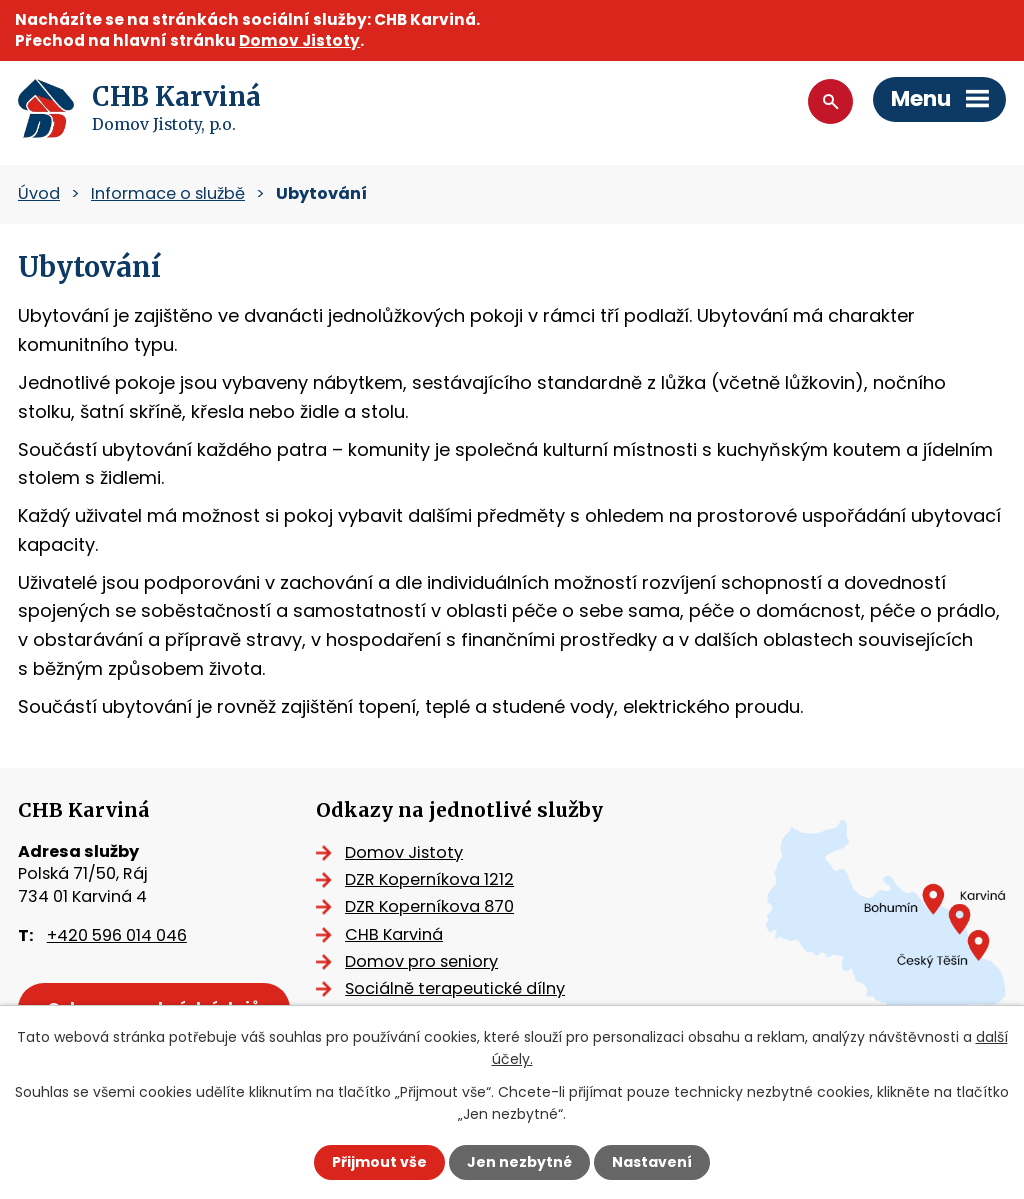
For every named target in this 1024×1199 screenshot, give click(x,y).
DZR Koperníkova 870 (429, 906)
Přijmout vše (379, 1162)
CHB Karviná (394, 934)
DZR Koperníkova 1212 (429, 879)
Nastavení (652, 1162)
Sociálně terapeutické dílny (455, 988)
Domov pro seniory (421, 961)
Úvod (39, 193)
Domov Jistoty (299, 40)
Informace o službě (168, 193)
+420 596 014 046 (117, 935)
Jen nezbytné (519, 1162)
